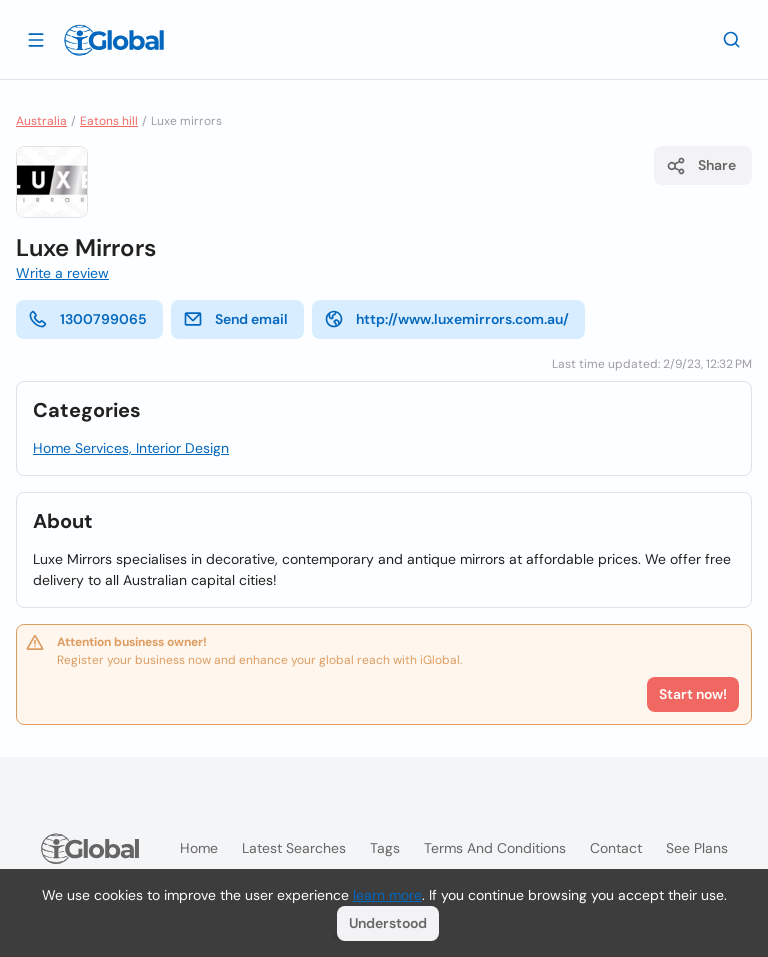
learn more (387, 895)
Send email (235, 319)
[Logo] (114, 40)
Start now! (693, 694)
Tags (385, 848)
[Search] (732, 39)
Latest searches (294, 848)
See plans (697, 848)
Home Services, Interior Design (131, 448)
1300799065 (87, 319)
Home (199, 848)
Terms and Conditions (495, 848)
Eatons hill (109, 121)
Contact (616, 848)
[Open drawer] (36, 39)
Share (701, 166)
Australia (41, 121)
